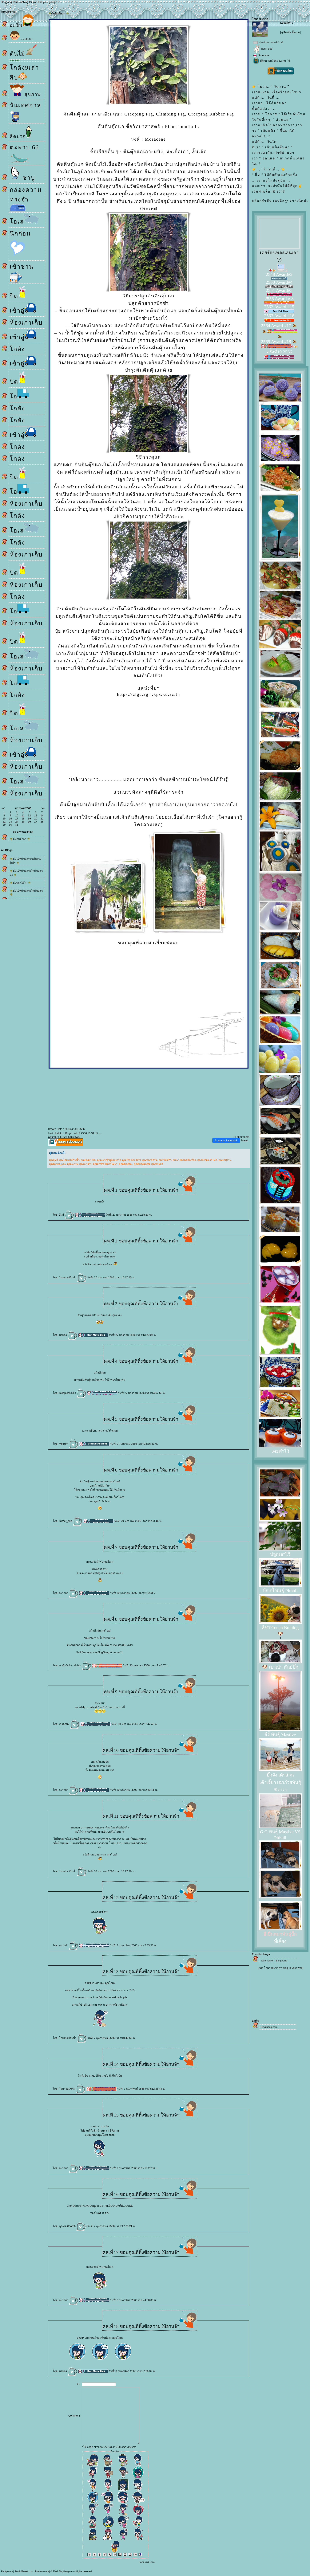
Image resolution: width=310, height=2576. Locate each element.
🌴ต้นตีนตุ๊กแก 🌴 (20, 839)
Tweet (244, 1140)
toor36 (77, 2226)
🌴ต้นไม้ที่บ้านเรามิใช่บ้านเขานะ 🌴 (26, 873)
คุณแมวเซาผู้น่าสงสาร (109, 1160)
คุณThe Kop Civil (131, 1160)
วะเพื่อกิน (21, 36)
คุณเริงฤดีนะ (125, 1164)
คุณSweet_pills (57, 1164)
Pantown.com (42, 2571)
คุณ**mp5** (164, 1160)
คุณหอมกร (157, 1164)
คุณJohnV (72, 1164)
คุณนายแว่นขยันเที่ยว (184, 1160)
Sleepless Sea (72, 1392)
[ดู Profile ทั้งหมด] (290, 32)
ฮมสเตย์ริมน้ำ (73, 1277)
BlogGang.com (269, 2027)
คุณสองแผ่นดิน (142, 1164)
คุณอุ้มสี (53, 1160)
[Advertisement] (280, 1994)
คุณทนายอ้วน (149, 1160)
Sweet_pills (71, 1521)
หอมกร (68, 1334)
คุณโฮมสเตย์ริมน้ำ (69, 1160)
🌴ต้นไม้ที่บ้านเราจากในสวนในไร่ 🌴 (25, 861)
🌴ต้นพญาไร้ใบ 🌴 (20, 882)
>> (43, 808)
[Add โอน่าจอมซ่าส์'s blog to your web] (280, 1967)
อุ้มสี (66, 1214)
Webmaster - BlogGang (274, 1960)
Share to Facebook (226, 1140)
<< (3, 808)
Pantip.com (7, 2571)
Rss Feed (262, 48)
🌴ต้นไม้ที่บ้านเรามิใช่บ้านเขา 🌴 (26, 892)
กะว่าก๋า (68, 1592)
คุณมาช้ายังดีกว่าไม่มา (105, 1164)
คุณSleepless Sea (207, 1160)
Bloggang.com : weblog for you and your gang (28, 2)
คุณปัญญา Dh (88, 1160)
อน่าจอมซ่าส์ (72, 2088)
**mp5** (68, 1443)
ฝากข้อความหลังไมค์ (268, 42)
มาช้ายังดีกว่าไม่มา (75, 1665)
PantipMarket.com (23, 2571)
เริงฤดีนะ (69, 1724)
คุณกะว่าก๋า (85, 1164)
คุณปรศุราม (224, 1160)
